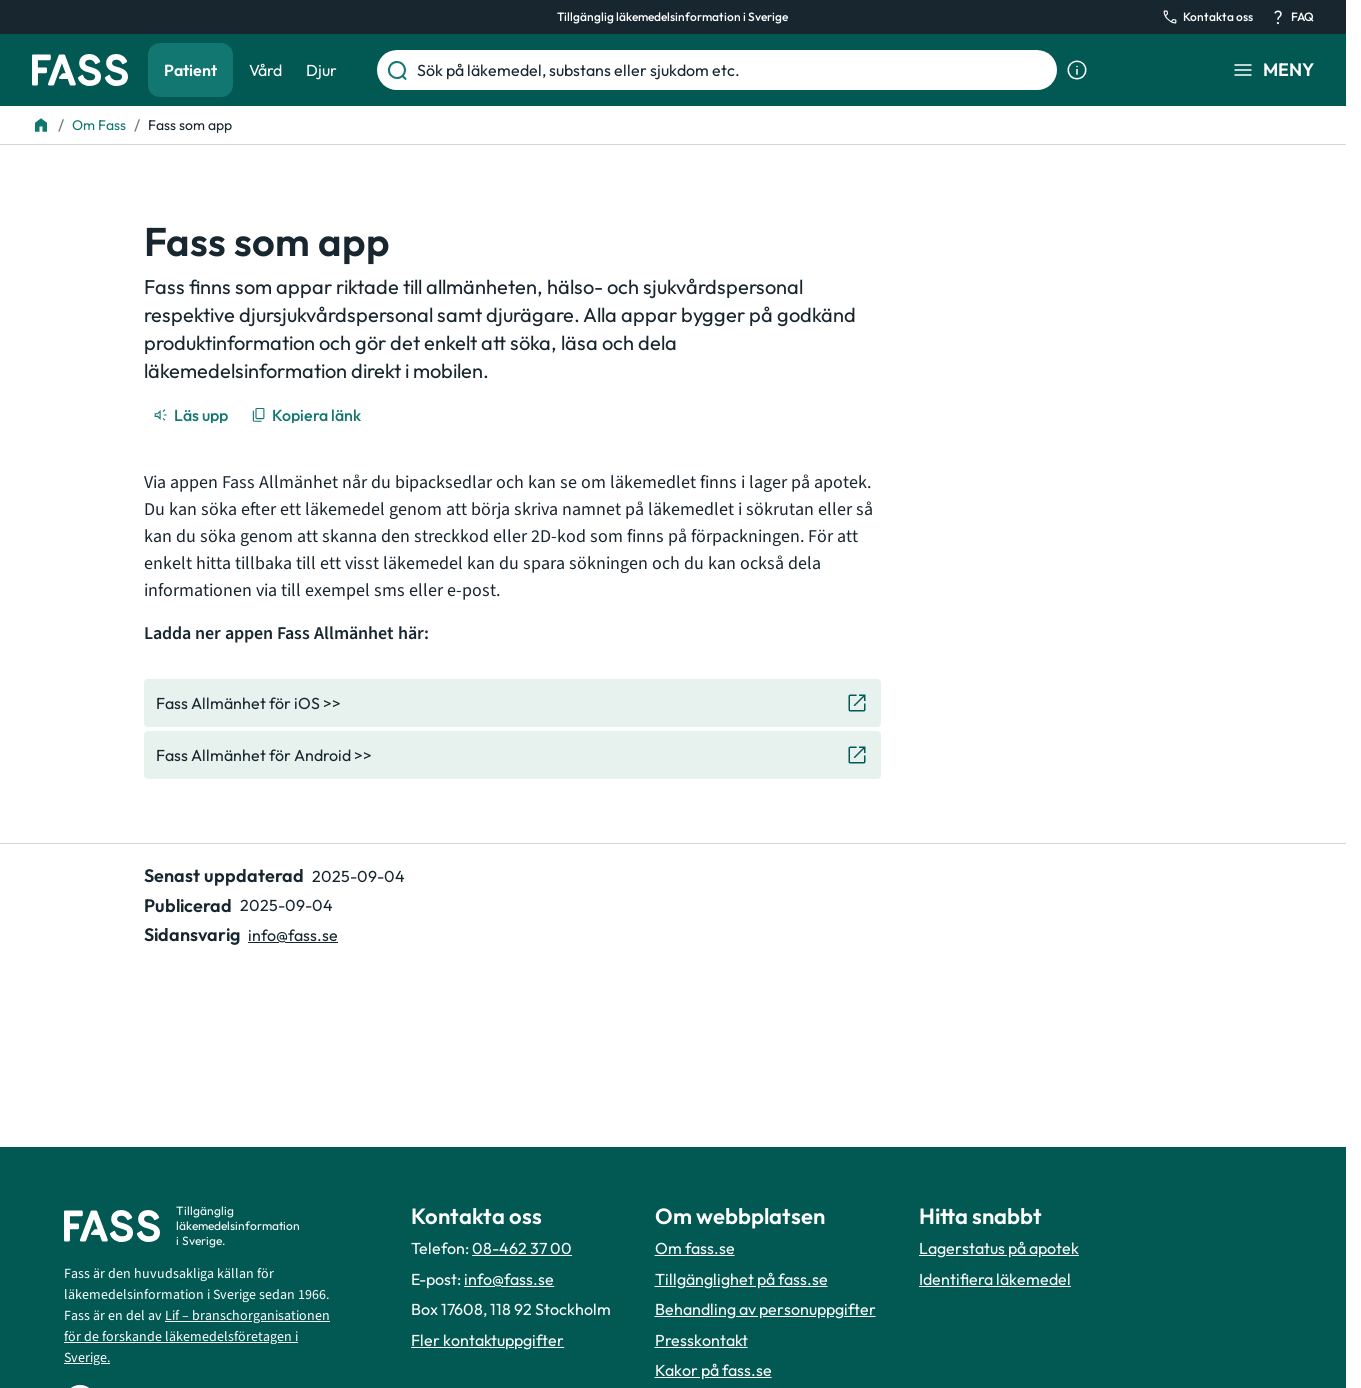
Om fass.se (695, 1248)
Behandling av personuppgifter (765, 1309)
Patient (190, 70)
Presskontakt (701, 1340)
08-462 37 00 (522, 1248)
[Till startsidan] (41, 125)
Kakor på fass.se (713, 1370)
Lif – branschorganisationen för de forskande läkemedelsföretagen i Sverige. (197, 1337)
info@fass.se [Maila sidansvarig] (293, 935)
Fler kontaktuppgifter (487, 1340)
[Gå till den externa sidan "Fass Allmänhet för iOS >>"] (512, 703)
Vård (265, 70)
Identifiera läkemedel (995, 1279)
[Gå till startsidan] (80, 70)
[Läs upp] (192, 415)
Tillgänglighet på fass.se (741, 1279)
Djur (321, 70)
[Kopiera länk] (307, 415)
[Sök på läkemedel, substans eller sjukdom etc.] (733, 70)
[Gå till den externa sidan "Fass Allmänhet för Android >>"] (512, 755)
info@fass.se (509, 1279)
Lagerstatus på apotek (999, 1248)
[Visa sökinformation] (1077, 70)
